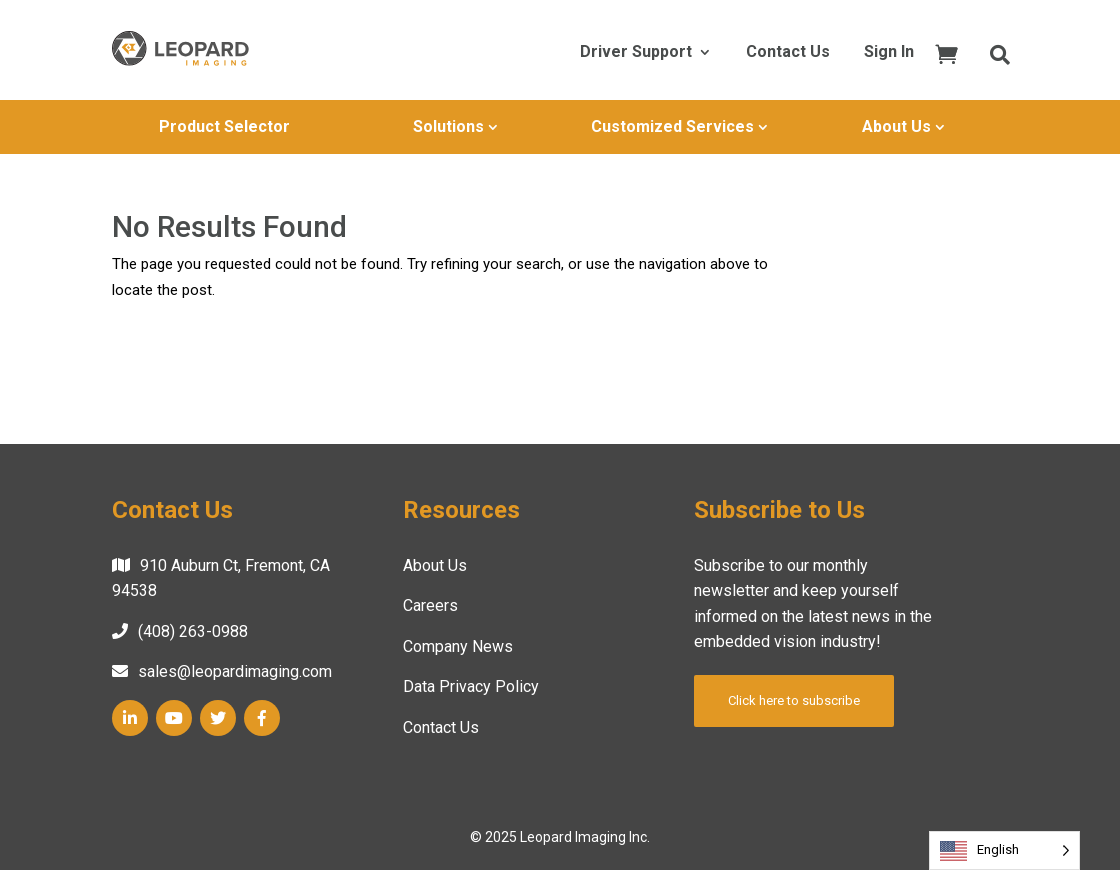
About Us (896, 126)
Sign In (889, 53)
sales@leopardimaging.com (235, 671)
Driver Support (636, 53)
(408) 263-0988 (193, 631)
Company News (458, 646)
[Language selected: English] (1004, 850)
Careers (430, 605)
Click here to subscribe (794, 700)
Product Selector (224, 126)
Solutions (448, 126)
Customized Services (672, 126)
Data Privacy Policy (471, 686)
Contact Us (788, 53)
